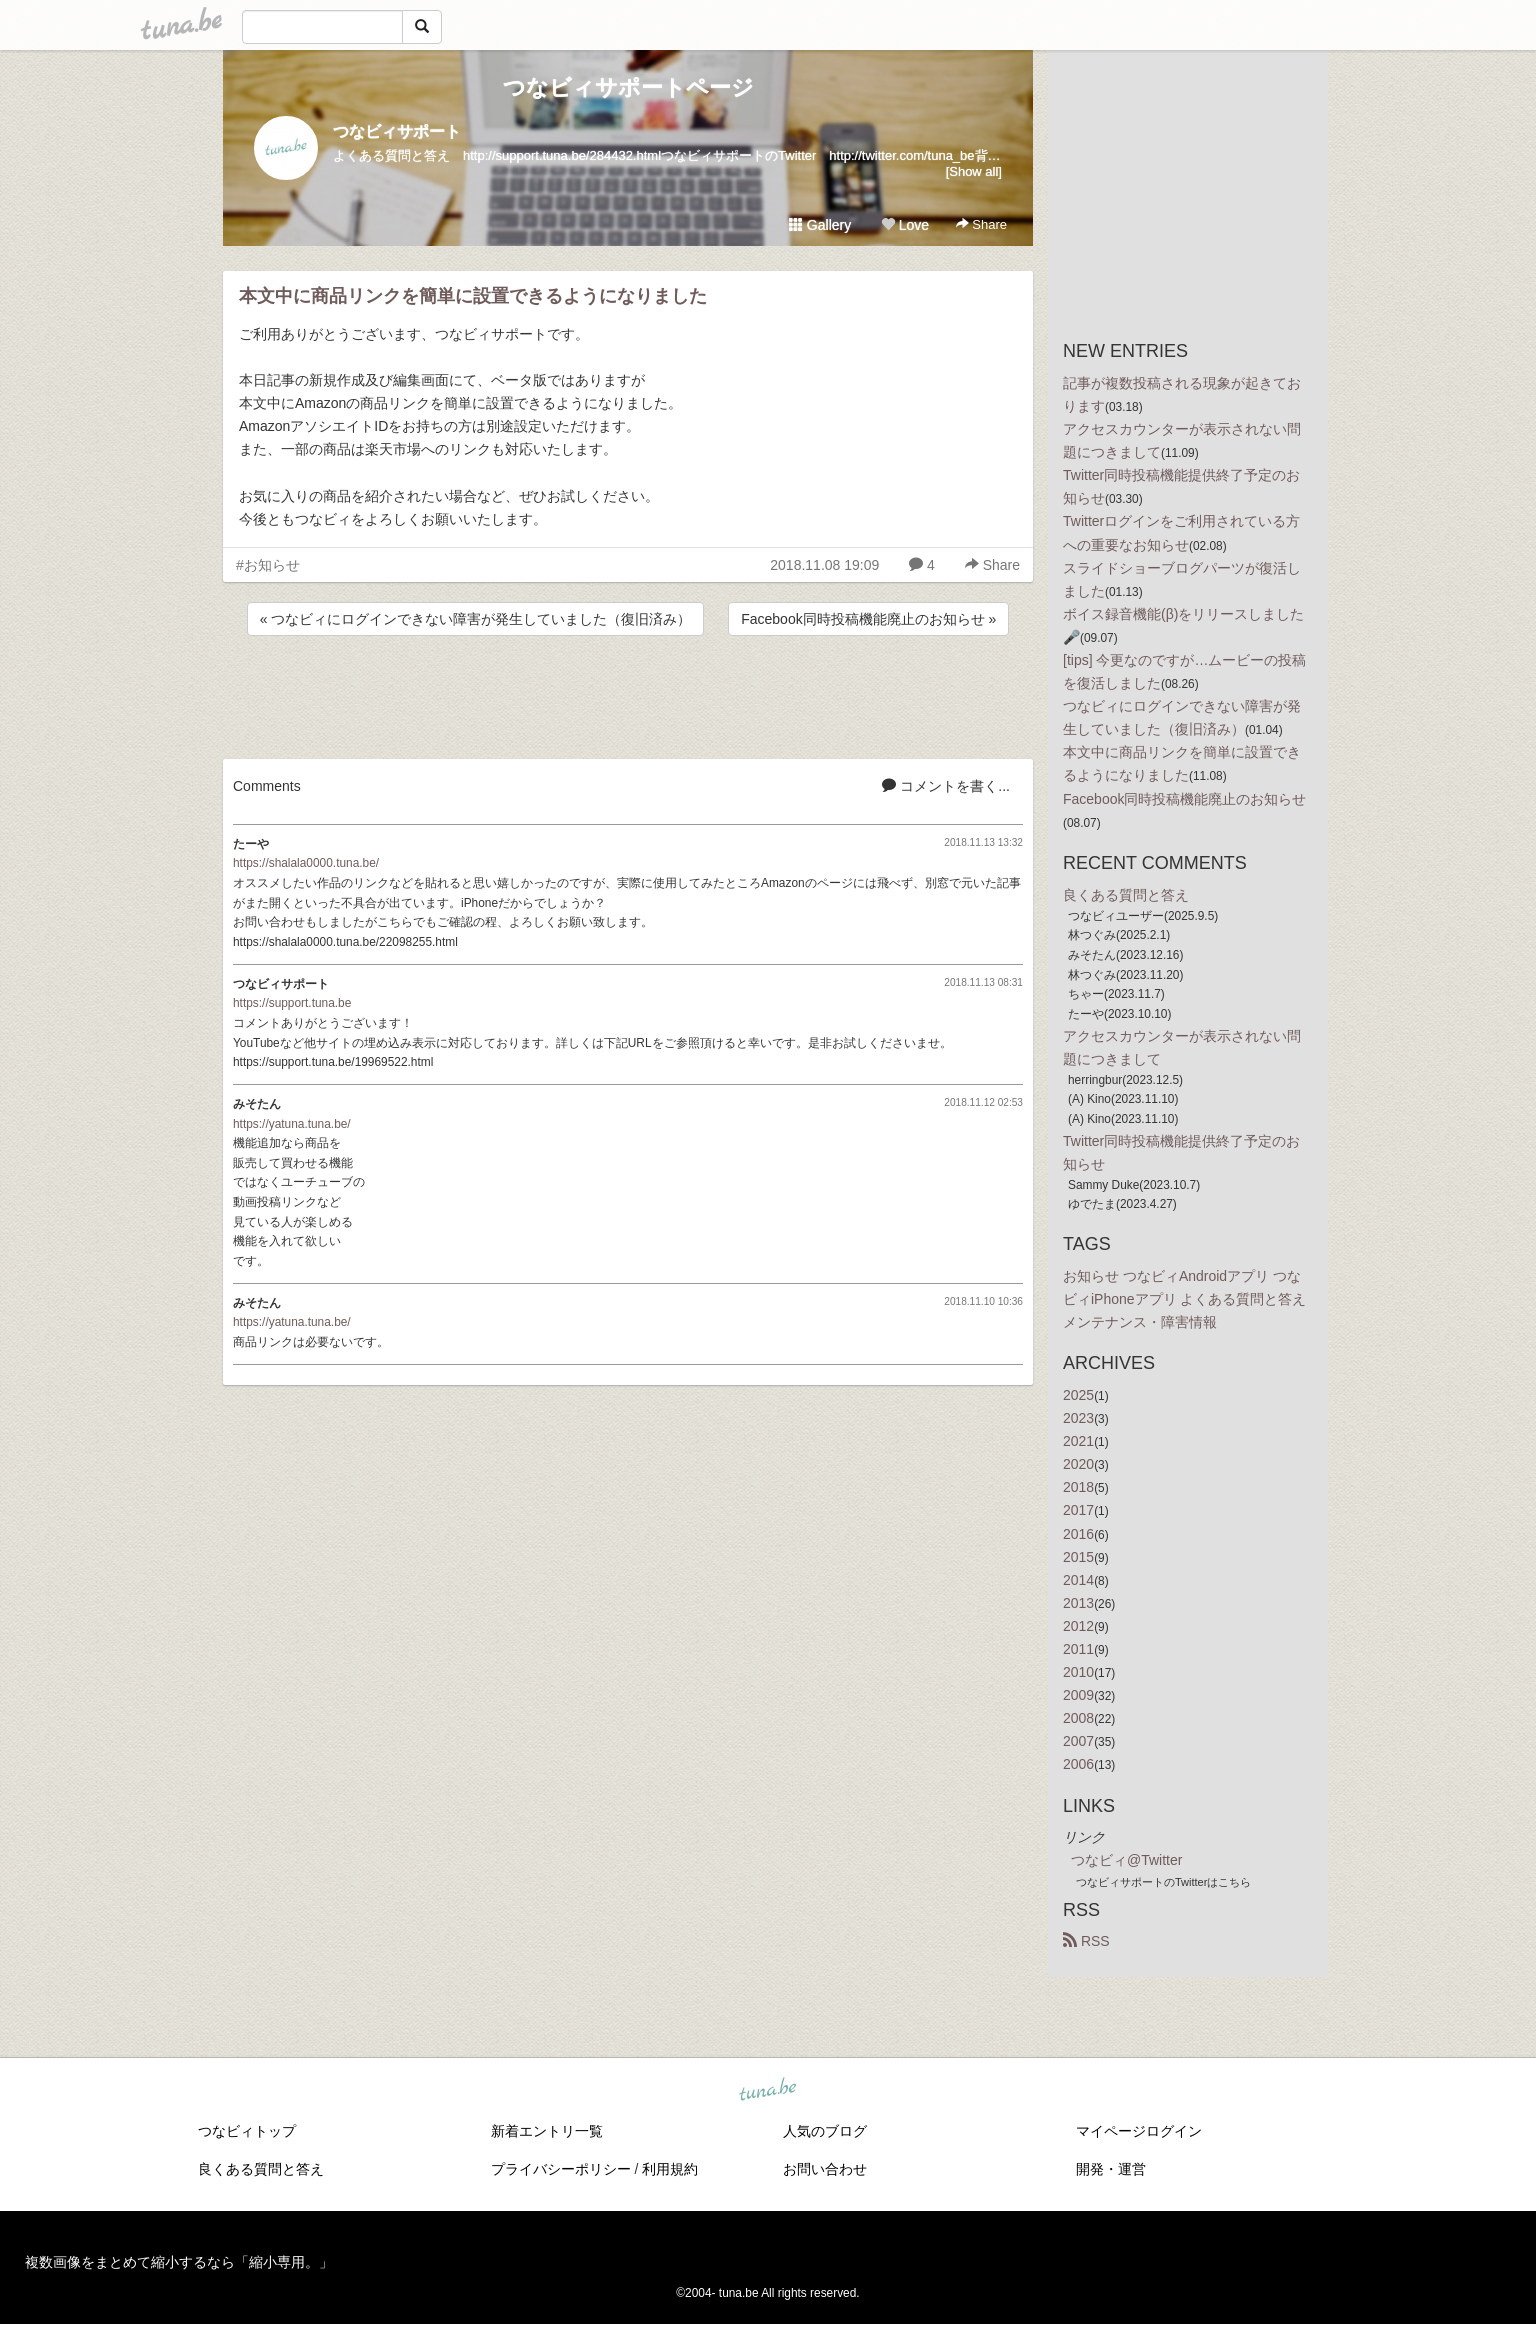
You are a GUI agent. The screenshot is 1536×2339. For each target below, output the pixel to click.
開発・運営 (1111, 2169)
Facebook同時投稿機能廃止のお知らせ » (868, 619)
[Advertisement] (628, 694)
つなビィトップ (247, 2131)
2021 (1078, 1441)
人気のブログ (825, 2131)
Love (905, 225)
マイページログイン (1139, 2131)
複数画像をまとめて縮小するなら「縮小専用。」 (179, 2262)
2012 (1078, 1626)
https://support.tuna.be (292, 1003)
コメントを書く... (946, 786)
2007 (1078, 1741)
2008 (1078, 1718)
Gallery (820, 225)
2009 (1078, 1695)
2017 (1078, 1510)
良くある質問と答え (1126, 895)
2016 (1078, 1534)
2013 (1078, 1603)
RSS (1086, 1941)
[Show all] (974, 171)
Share (981, 224)
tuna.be (767, 2090)
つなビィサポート (397, 131)
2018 (1078, 1487)
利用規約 (670, 2169)
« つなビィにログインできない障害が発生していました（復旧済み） (476, 619)
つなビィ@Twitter (1126, 1860)
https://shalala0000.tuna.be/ (306, 863)
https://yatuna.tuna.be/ (292, 1124)
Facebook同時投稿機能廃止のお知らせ (1184, 799)
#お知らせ (268, 565)
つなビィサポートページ (628, 87)
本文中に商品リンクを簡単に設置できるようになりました (473, 296)
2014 (1078, 1580)
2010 (1078, 1672)
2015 (1078, 1557)
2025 (1078, 1395)
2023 (1078, 1418)
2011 (1078, 1649)
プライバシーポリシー (561, 2169)
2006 (1078, 1764)
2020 (1078, 1464)
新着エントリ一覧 (547, 2131)
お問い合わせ (825, 2169)
